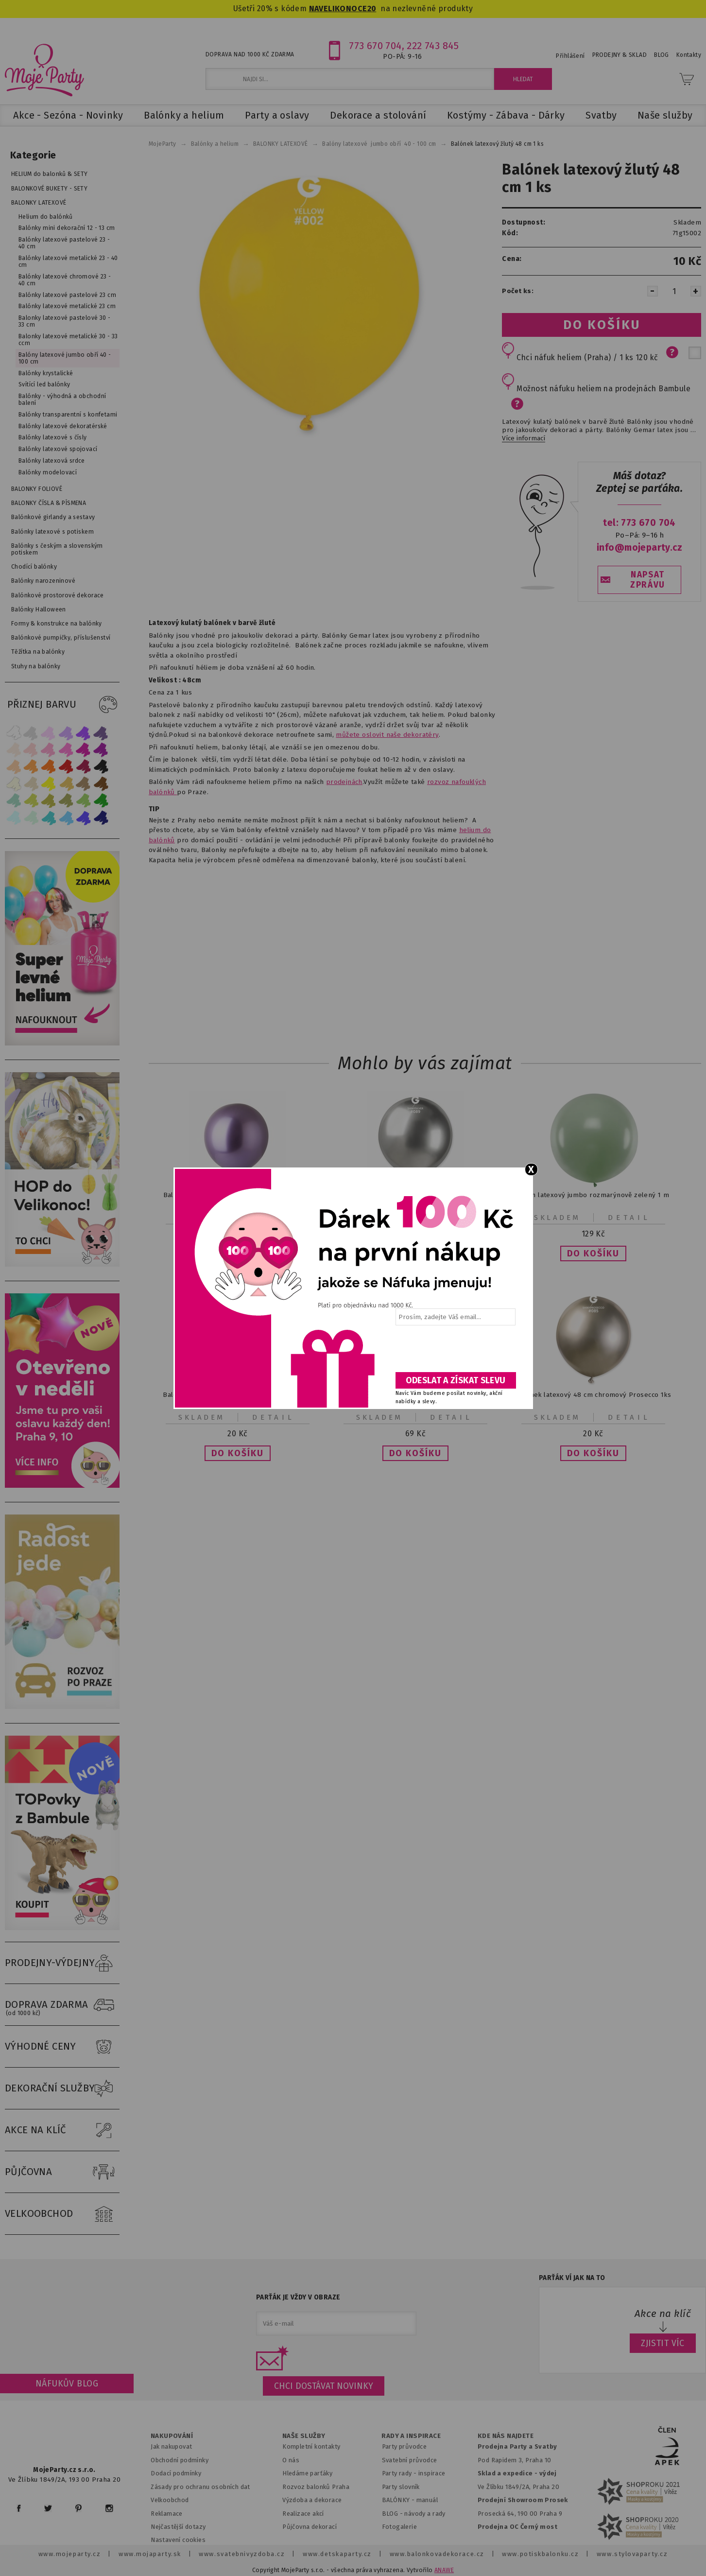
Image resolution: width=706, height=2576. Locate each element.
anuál (430, 2500)
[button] (593, 1253)
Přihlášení (570, 55)
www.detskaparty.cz (337, 2554)
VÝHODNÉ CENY (62, 2047)
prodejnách (344, 782)
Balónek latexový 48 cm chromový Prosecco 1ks (593, 1395)
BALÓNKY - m (402, 2500)
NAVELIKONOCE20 (343, 8)
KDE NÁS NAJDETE (506, 2436)
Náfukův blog (66, 2383)
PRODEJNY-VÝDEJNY (62, 1963)
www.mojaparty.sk (150, 2554)
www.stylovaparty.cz (632, 2554)
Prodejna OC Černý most (517, 2526)
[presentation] (455, 1352)
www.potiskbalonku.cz (540, 2554)
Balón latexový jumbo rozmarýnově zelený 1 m (593, 1195)
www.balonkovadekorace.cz (437, 2554)
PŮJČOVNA (62, 2172)
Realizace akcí (303, 2513)
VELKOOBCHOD (62, 2214)
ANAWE (444, 2570)
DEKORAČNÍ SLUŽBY (62, 2088)
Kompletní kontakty (311, 2446)
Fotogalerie (399, 2526)
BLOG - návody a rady (414, 2513)
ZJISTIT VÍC (663, 2343)
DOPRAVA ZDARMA (62, 2005)
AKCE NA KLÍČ (62, 2130)
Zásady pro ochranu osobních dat (200, 2486)
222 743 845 (433, 46)
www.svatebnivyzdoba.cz (242, 2554)
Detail (629, 1217)
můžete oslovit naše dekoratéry (387, 735)
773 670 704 (375, 46)
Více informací (523, 438)
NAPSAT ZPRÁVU (647, 580)
